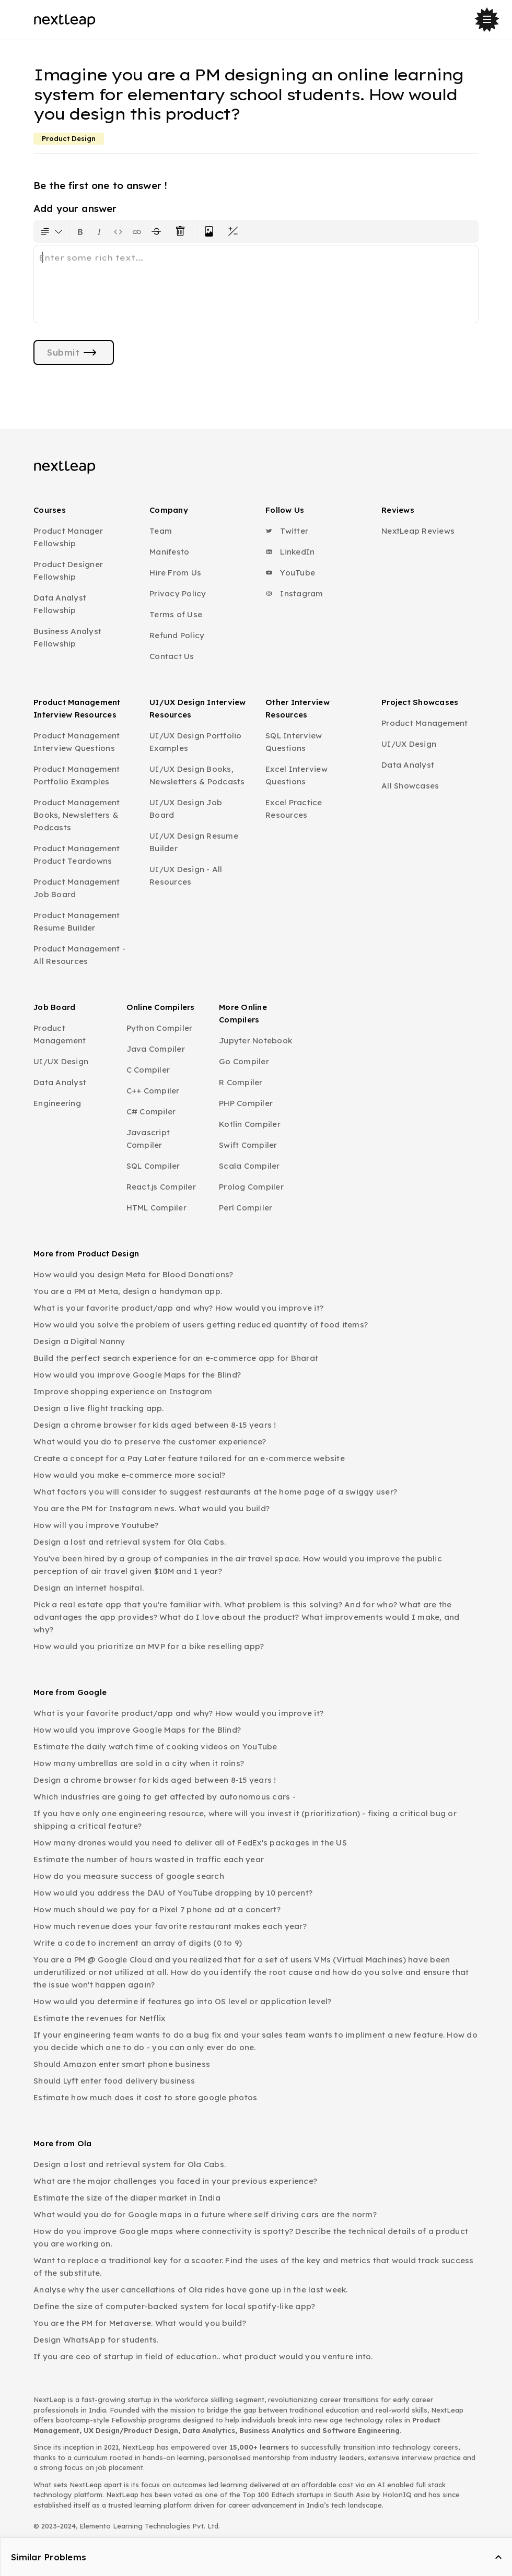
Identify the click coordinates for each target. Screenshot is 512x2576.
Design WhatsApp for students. (95, 2340)
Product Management (424, 723)
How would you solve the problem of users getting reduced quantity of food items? (200, 1325)
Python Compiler (159, 1028)
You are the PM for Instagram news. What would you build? (151, 1508)
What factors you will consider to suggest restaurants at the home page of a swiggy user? (215, 1492)
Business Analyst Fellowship (67, 637)
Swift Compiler (248, 1145)
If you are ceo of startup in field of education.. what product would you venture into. (203, 2356)
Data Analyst (407, 765)
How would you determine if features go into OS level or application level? (182, 2001)
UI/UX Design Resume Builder (193, 842)
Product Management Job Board (76, 888)
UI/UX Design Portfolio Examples (195, 742)
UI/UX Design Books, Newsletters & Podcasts (197, 775)
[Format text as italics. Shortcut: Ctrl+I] (99, 231)
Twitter (286, 531)
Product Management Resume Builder (76, 921)
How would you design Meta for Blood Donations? (133, 1274)
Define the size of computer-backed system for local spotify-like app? (174, 2306)
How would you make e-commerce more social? (129, 1475)
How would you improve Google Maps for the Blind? (137, 1375)
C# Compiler (151, 1111)
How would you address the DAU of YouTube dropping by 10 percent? (172, 1893)
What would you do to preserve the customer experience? (149, 1441)
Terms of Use (175, 614)
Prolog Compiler (251, 1187)
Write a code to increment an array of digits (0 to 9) (137, 1943)
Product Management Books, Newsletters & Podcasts (76, 814)
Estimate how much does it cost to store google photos (145, 2097)
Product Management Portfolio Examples (76, 775)
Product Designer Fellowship (68, 570)
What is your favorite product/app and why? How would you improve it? (178, 1308)
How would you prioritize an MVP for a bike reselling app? (148, 1646)
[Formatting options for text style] (51, 231)
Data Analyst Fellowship (59, 604)
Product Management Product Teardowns (76, 854)
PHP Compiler (246, 1103)
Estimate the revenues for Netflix (99, 2018)
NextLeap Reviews (418, 531)
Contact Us (171, 656)
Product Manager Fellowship (68, 537)
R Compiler (241, 1082)
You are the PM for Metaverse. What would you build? (139, 2323)
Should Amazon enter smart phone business (121, 2064)
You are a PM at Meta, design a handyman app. (127, 1291)
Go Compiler (244, 1061)
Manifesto (169, 552)
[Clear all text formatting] (182, 231)
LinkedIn (290, 552)
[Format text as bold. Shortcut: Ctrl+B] (80, 231)
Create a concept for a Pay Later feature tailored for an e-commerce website (189, 1458)
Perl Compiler (245, 1208)
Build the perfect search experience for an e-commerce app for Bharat (175, 1358)
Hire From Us (175, 573)
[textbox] (256, 284)
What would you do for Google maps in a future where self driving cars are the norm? (205, 2214)
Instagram (294, 593)
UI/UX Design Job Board (185, 808)
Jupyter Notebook (255, 1040)
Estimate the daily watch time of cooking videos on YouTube (155, 1746)
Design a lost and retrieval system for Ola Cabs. (129, 1542)
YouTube (290, 573)
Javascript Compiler (148, 1138)
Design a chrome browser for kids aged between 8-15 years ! (154, 1425)
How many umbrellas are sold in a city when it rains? (138, 1763)
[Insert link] (137, 231)
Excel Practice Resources (293, 808)
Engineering (57, 1103)
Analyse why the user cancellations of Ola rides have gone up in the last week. (190, 2290)
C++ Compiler (153, 1091)
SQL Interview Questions (293, 742)
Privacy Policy (177, 593)
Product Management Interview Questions (76, 742)
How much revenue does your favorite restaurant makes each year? (170, 1926)
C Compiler (148, 1070)
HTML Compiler (156, 1208)
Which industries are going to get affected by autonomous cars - (164, 1797)
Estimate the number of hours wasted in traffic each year (148, 1859)
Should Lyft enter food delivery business (114, 2081)
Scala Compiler (249, 1166)
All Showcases (410, 786)
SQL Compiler (153, 1166)
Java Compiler (155, 1049)
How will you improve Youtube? (95, 1525)
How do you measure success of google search (128, 1876)
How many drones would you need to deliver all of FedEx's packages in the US (190, 1843)
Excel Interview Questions (296, 775)
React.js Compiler (161, 1187)
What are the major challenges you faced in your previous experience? (175, 2181)
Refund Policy (176, 635)
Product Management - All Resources (79, 955)
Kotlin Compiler (250, 1124)
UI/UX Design (408, 744)
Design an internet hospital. (88, 1588)
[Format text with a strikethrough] (158, 231)
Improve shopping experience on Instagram (122, 1391)
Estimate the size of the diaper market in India (126, 2198)
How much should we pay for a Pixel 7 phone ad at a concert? (157, 1909)
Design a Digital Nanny (79, 1341)
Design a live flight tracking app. (98, 1408)
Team (160, 531)
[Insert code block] (118, 231)
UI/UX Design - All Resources (186, 875)
